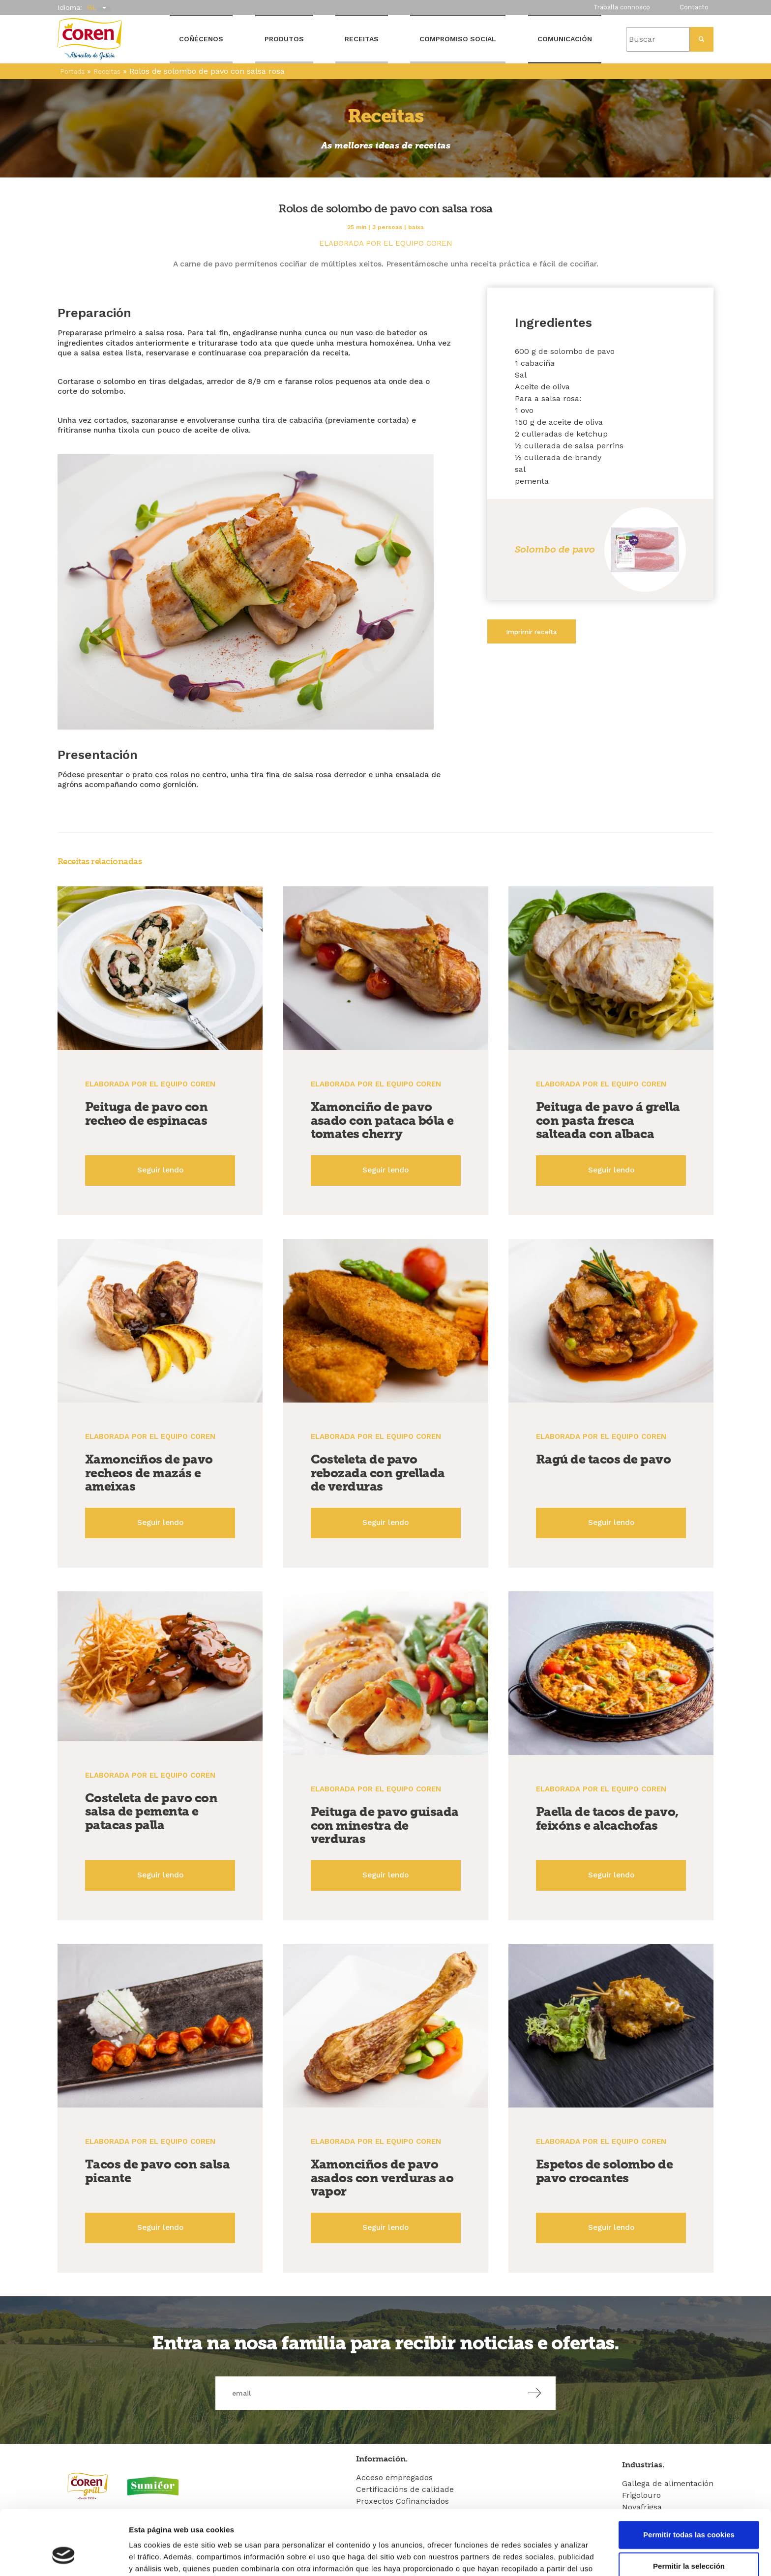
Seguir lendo (160, 1170)
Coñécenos (201, 39)
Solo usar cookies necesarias (689, 2542)
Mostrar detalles (528, 2556)
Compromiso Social (457, 39)
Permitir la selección (689, 2510)
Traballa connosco (621, 7)
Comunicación (564, 39)
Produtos (284, 39)
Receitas (362, 39)
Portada (72, 71)
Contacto (694, 7)
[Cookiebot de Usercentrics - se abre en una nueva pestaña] (64, 2556)
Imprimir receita (531, 632)
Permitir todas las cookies (689, 2479)
